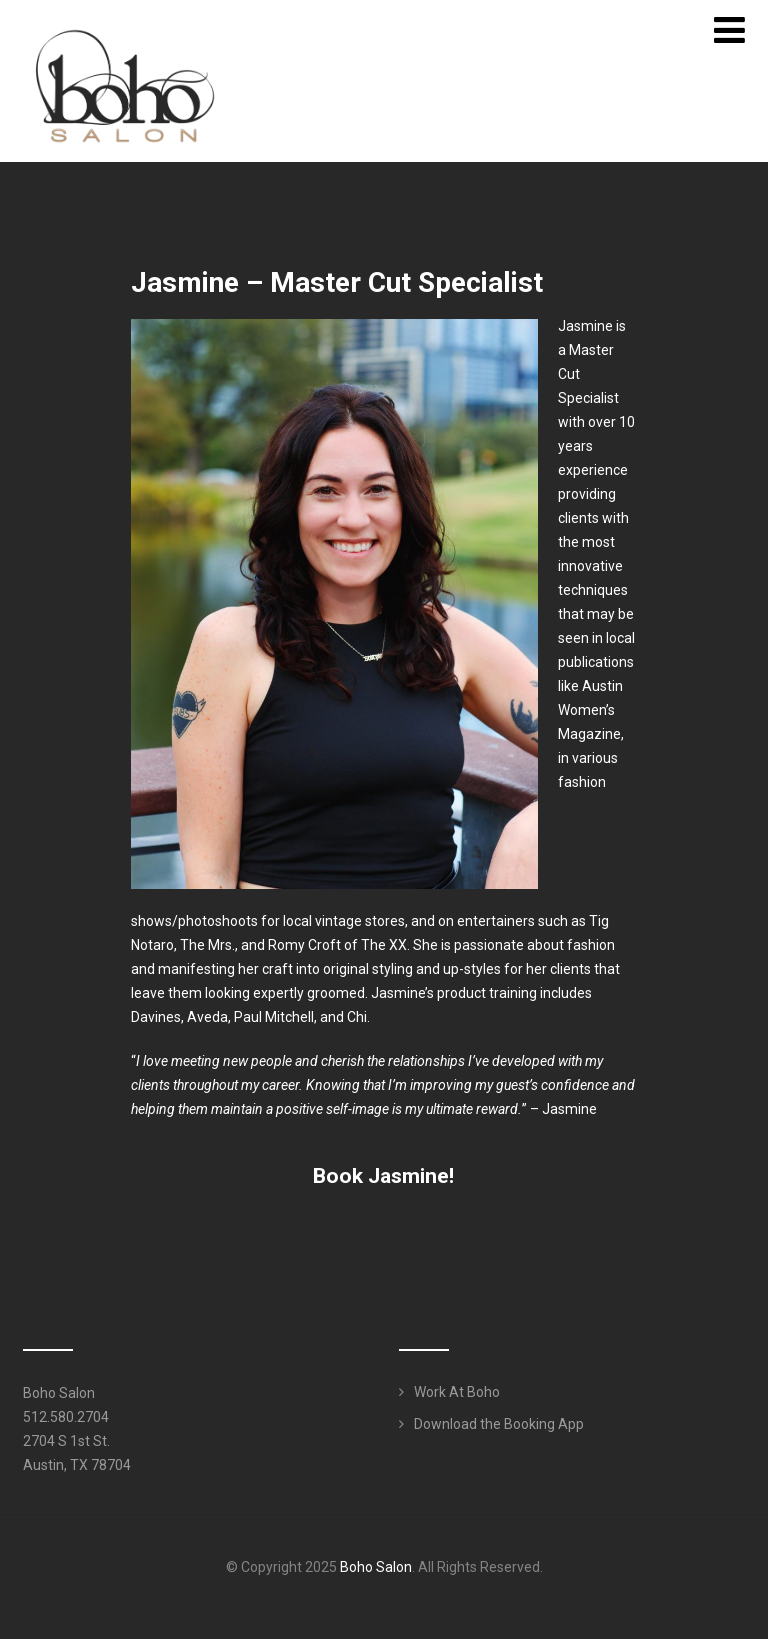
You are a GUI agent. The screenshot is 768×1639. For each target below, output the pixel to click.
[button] (383, 1176)
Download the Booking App (499, 1424)
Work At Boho (457, 1392)
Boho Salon (376, 1567)
